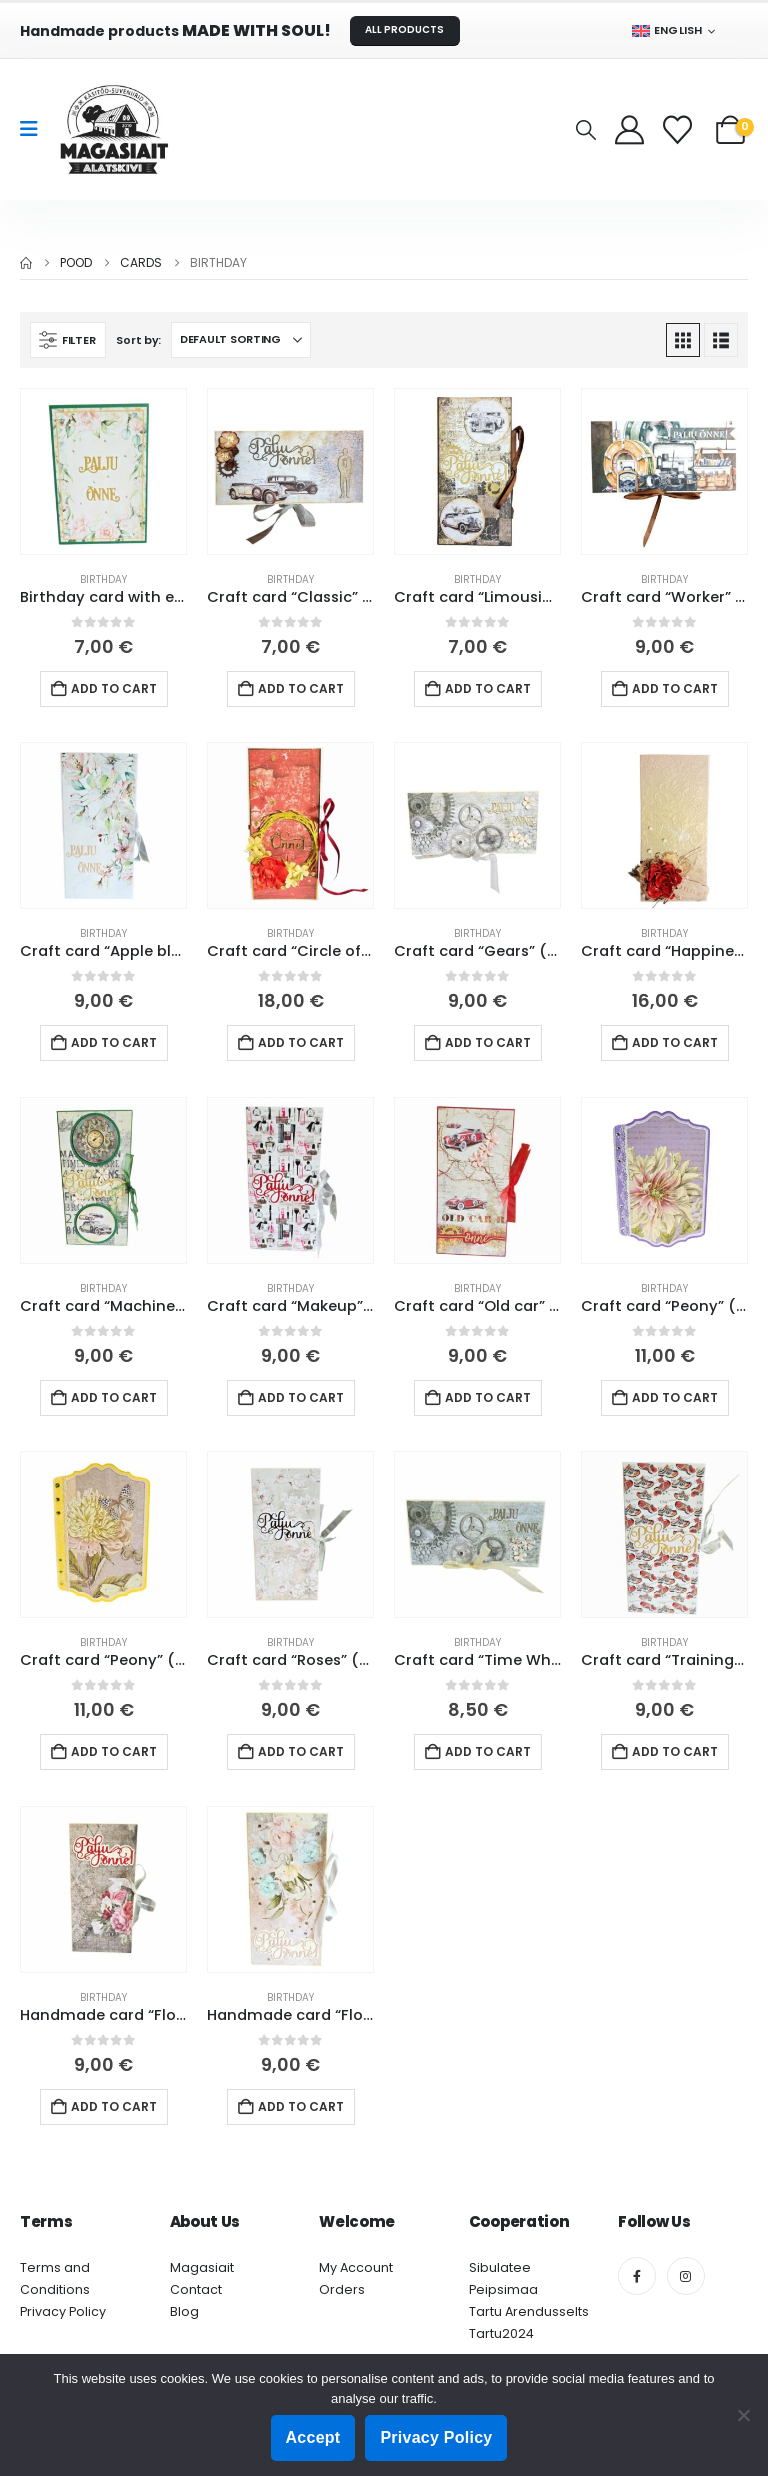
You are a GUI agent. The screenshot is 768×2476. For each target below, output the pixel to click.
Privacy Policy (63, 2311)
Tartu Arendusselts (529, 2311)
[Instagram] (686, 2276)
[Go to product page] (103, 471)
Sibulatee (500, 2267)
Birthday (103, 579)
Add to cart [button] (114, 688)
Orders (342, 2289)
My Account (356, 2267)
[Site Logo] (114, 129)
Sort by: (138, 340)
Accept (313, 2437)
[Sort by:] (241, 340)
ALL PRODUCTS (404, 29)
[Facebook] (637, 2276)
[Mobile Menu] (35, 129)
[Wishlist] (679, 129)
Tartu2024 (501, 2333)
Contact (196, 2289)
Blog (184, 2311)
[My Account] (629, 129)
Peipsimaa (503, 2289)
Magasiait (202, 2267)
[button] (586, 130)
